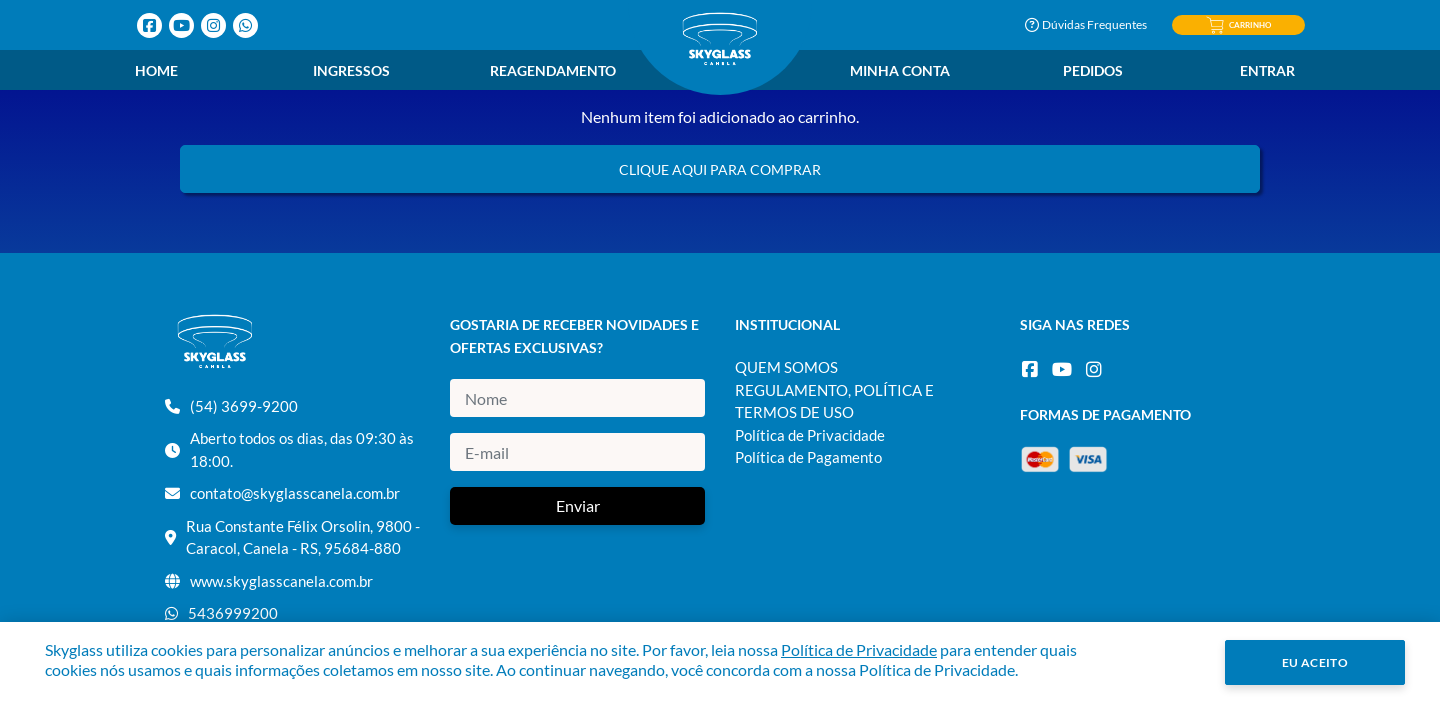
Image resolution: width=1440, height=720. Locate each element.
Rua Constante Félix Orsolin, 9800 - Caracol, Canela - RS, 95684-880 (303, 537)
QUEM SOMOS (786, 367)
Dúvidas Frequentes (1086, 24)
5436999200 (233, 613)
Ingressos (351, 70)
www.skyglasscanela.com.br (281, 581)
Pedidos (1093, 70)
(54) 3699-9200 (244, 406)
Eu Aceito (1315, 662)
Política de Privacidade (810, 435)
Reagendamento (553, 70)
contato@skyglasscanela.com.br (295, 493)
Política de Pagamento (808, 457)
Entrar (1267, 70)
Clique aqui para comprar (720, 169)
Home (156, 70)
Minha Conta (900, 70)
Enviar (578, 505)
